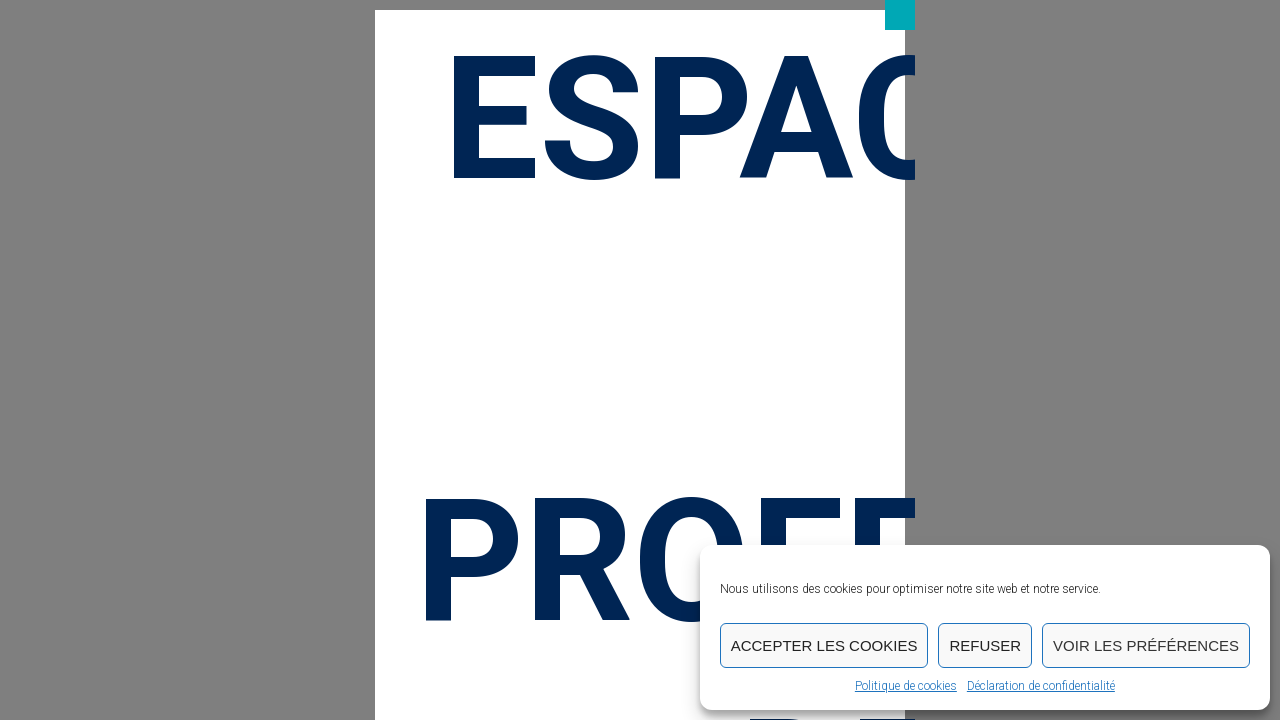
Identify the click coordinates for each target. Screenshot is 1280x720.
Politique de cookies (906, 686)
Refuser (985, 645)
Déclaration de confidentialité (1041, 686)
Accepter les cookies (824, 645)
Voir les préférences (1146, 645)
